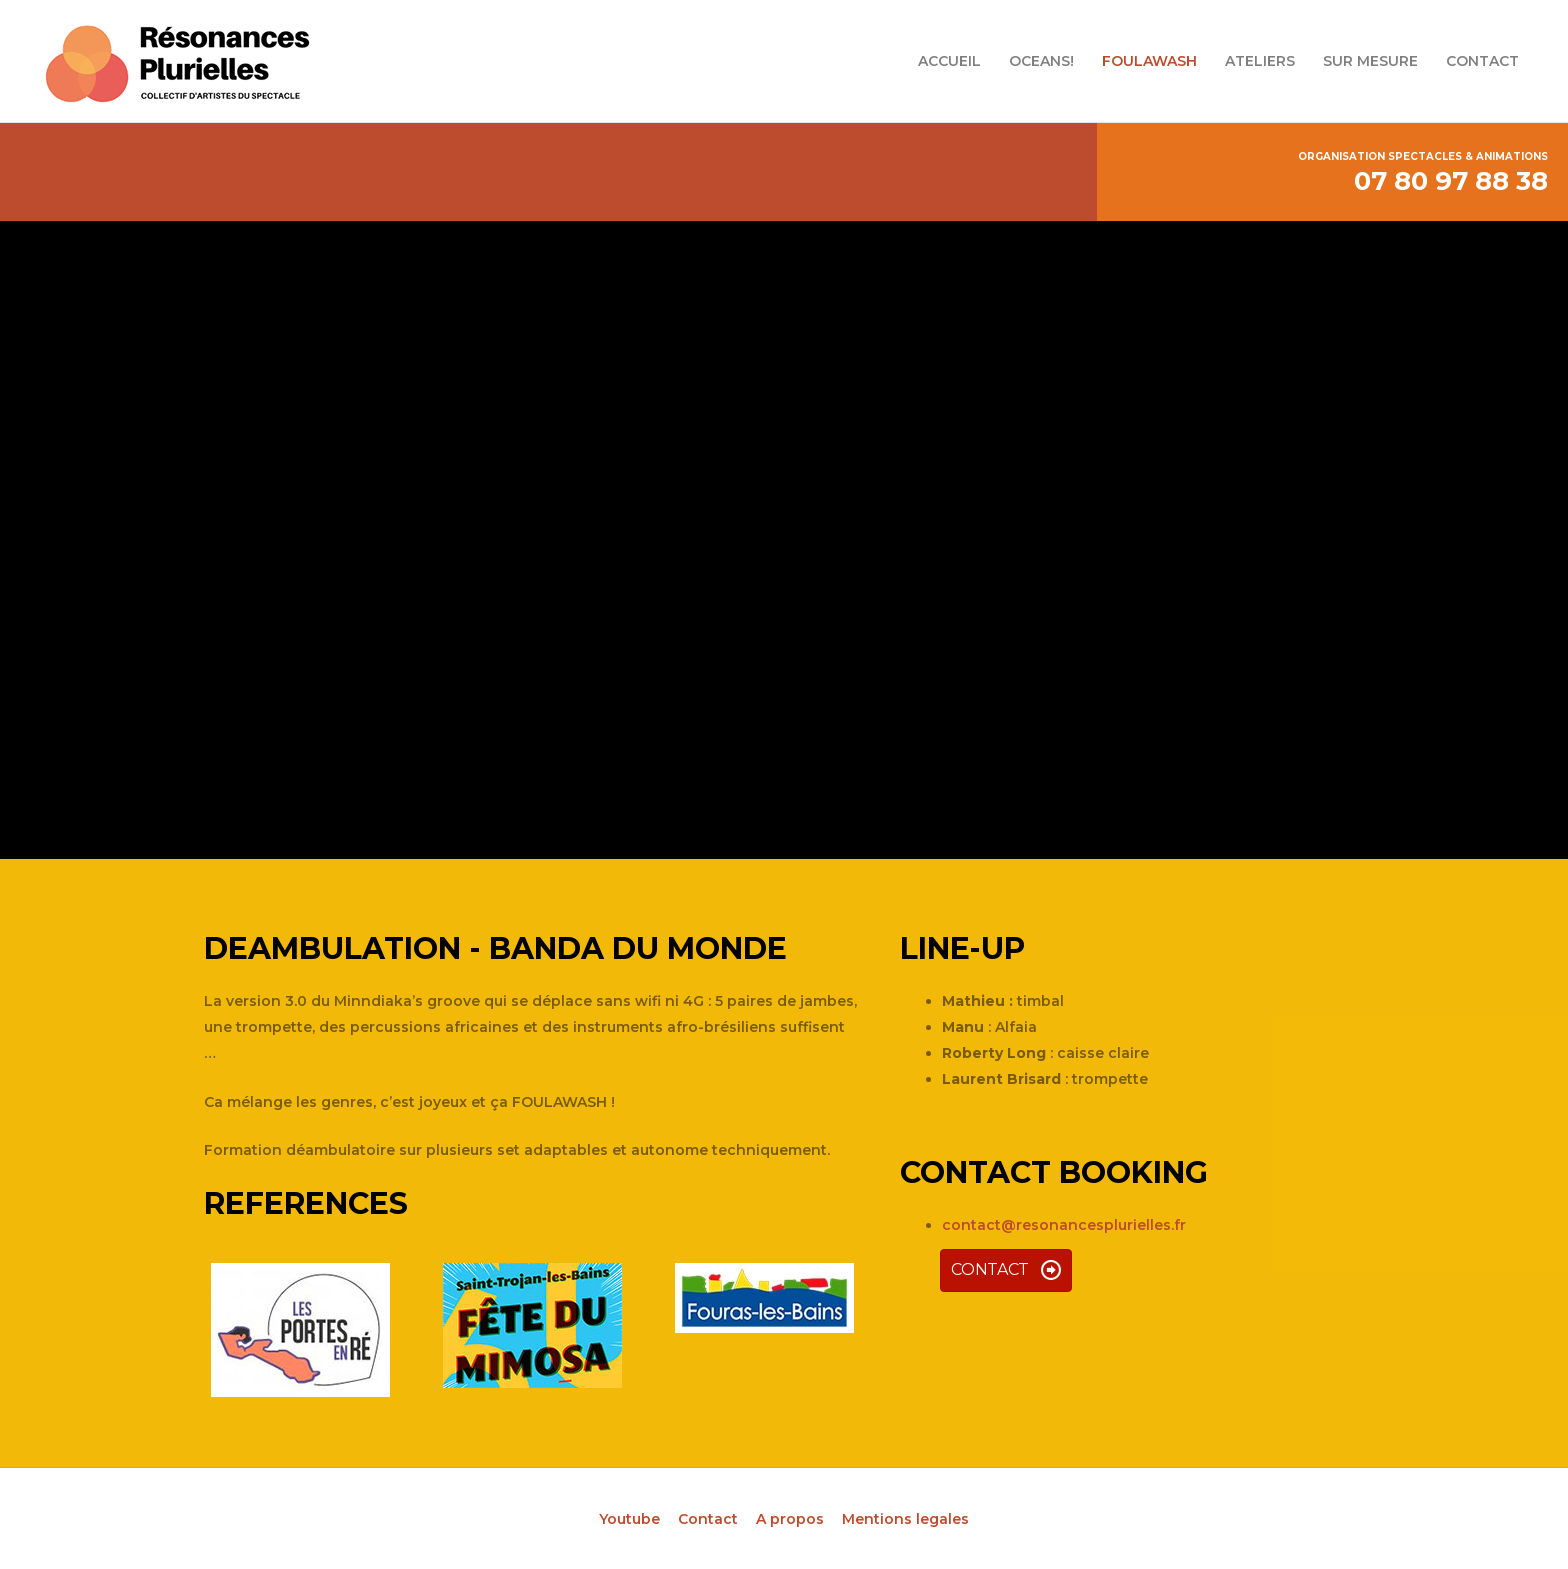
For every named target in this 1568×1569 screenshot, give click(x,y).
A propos (790, 1519)
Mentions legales (905, 1519)
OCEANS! (1041, 61)
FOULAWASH (1149, 61)
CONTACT (1482, 61)
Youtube (629, 1519)
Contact (708, 1519)
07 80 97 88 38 (1451, 181)
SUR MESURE (1370, 61)
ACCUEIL (949, 61)
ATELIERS (1260, 61)
